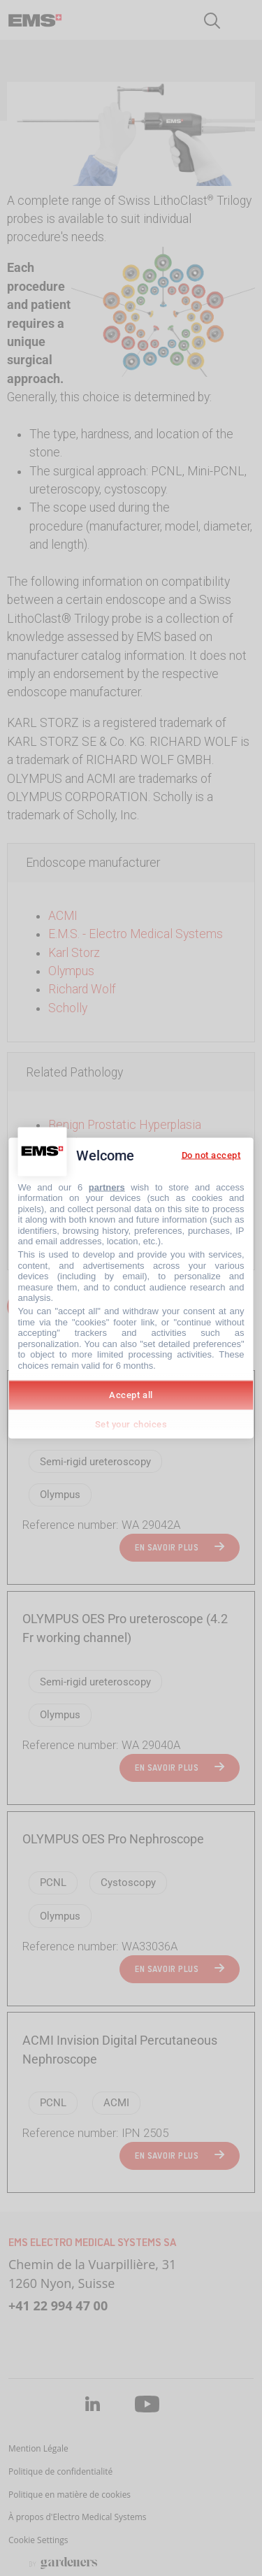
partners (107, 1186)
